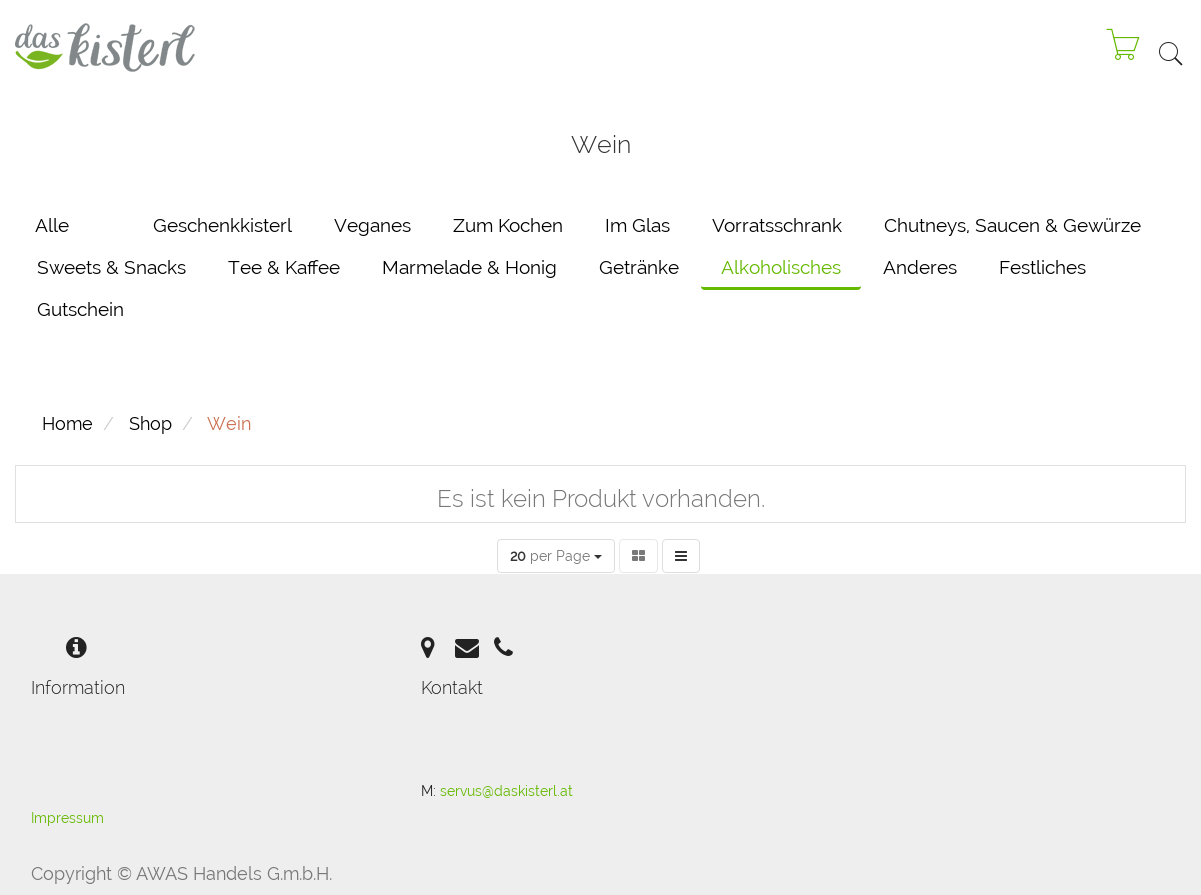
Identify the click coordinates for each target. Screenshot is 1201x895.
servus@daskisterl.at (506, 791)
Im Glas (637, 225)
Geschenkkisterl (222, 225)
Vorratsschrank (777, 225)
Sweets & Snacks (111, 267)
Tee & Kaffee (284, 267)
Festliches (1042, 267)
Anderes (920, 267)
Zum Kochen (508, 225)
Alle (52, 225)
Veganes (372, 225)
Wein (229, 423)
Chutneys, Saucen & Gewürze (1012, 225)
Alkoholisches (781, 267)
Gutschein (80, 309)
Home (67, 423)
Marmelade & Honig (469, 267)
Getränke (639, 267)
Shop (150, 423)
